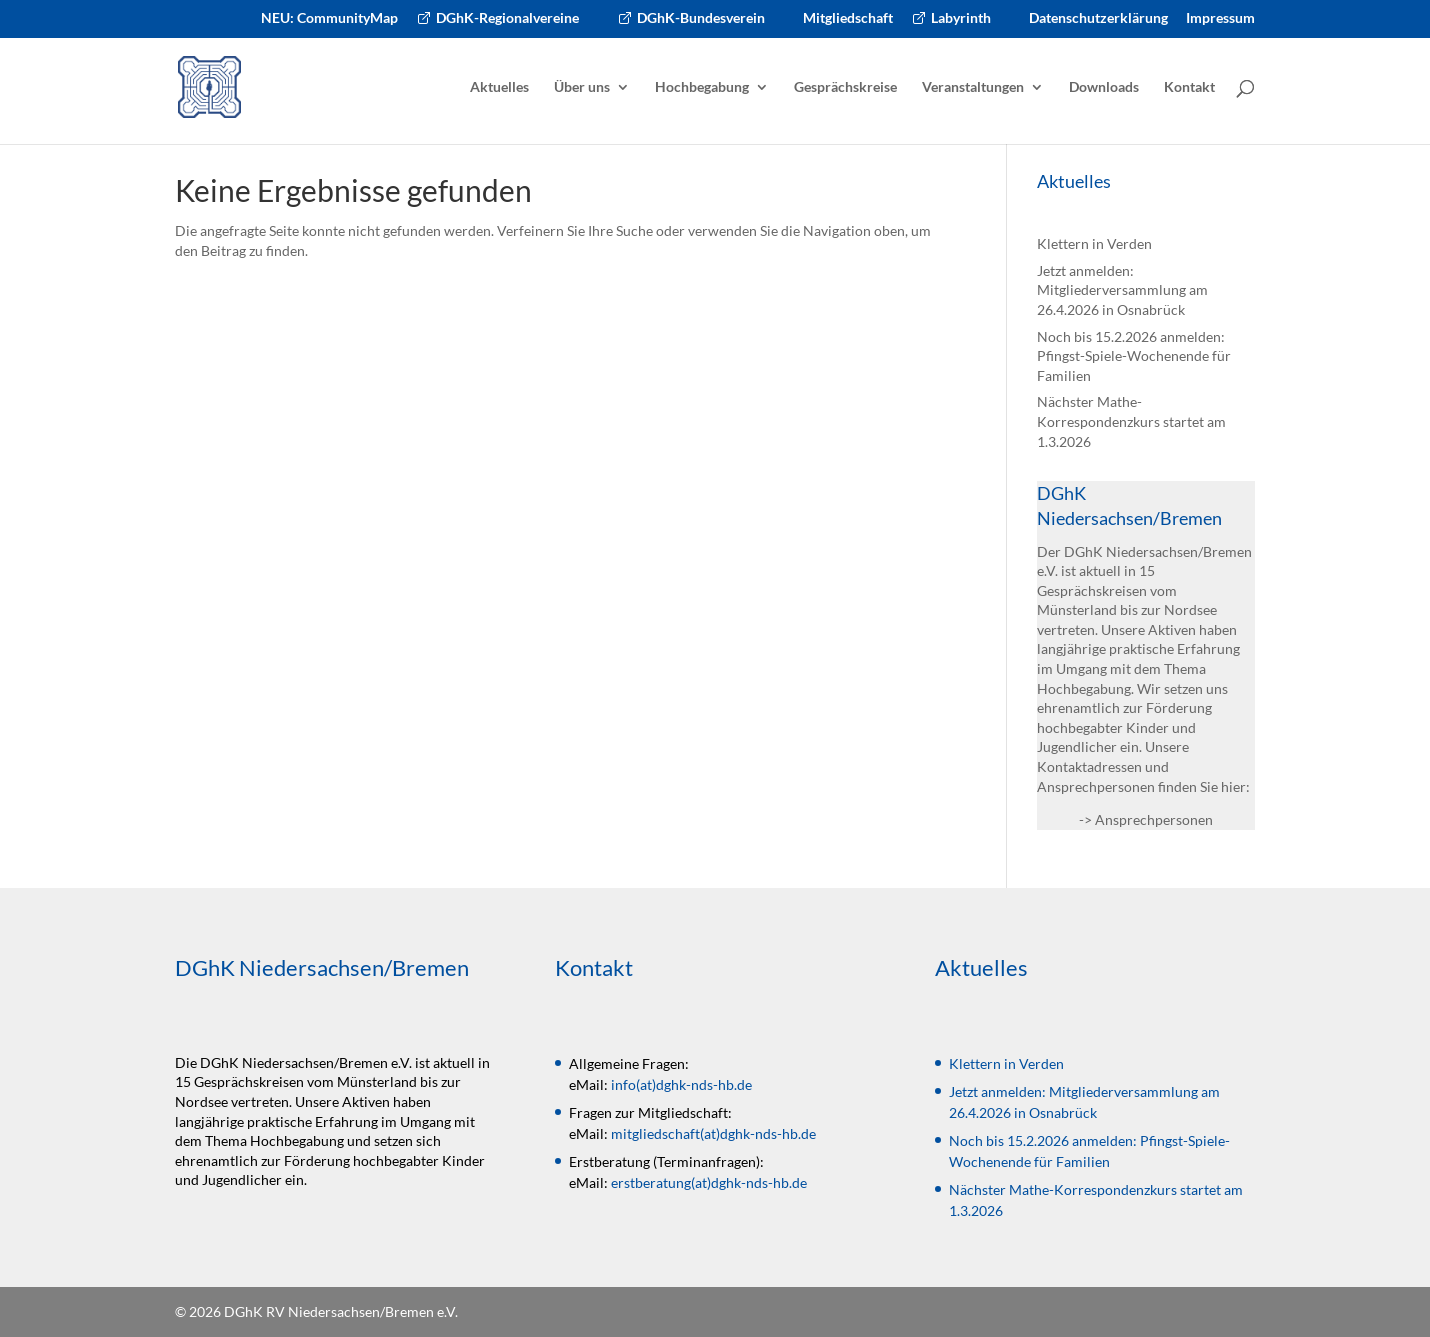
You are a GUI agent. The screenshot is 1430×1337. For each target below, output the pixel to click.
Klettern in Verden (1094, 243)
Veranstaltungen (973, 87)
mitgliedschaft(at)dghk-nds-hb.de (713, 1133)
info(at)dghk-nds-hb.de (681, 1084)
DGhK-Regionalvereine (507, 18)
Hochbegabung (702, 87)
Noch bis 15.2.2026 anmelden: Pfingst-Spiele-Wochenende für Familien (1134, 356)
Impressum (1220, 18)
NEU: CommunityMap (329, 18)
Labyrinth (961, 18)
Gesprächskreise (845, 87)
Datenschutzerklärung (1098, 18)
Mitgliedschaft (848, 18)
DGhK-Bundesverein (701, 18)
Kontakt (1189, 87)
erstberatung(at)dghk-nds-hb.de (709, 1182)
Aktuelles (499, 87)
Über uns (582, 87)
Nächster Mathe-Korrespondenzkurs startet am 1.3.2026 (1131, 421)
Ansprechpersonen (1154, 819)
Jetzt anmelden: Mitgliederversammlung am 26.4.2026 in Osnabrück (1122, 290)
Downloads (1104, 87)
